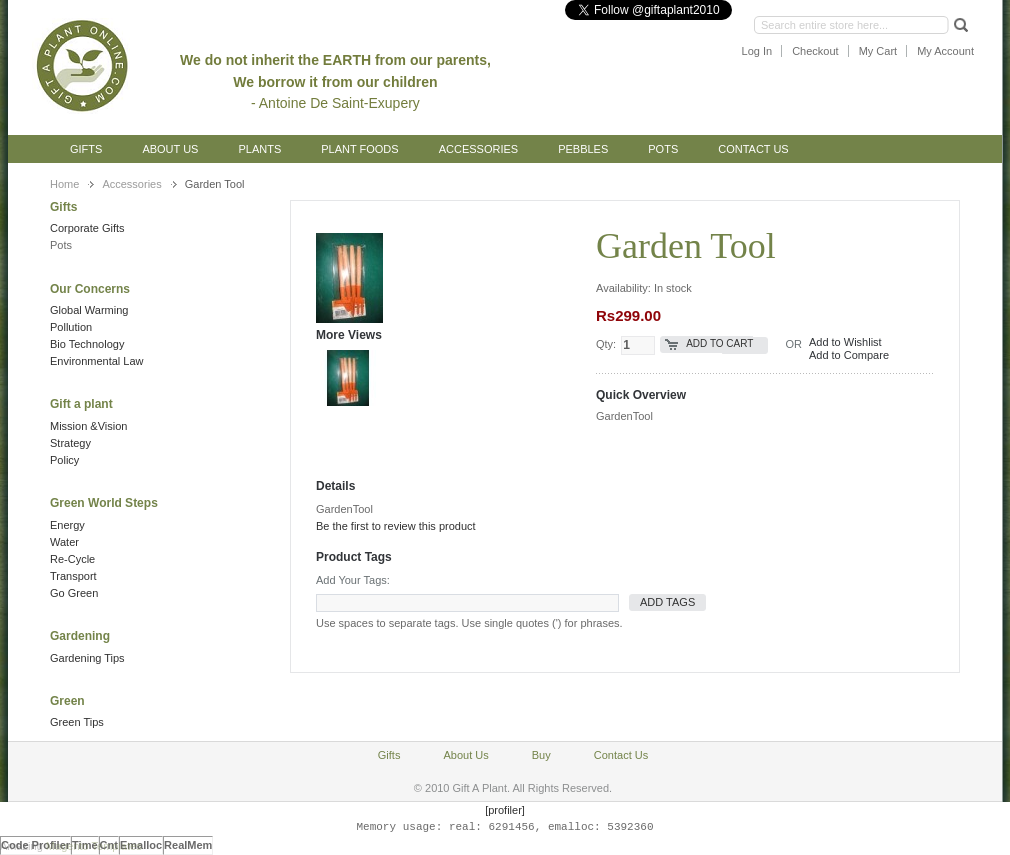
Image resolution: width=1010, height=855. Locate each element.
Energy (67, 525)
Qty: (606, 344)
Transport (73, 576)
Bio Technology (87, 344)
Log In (757, 51)
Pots (61, 245)
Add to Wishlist (845, 342)
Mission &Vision (88, 426)
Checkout (815, 51)
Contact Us (753, 149)
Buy (541, 755)
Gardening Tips (87, 658)
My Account (945, 51)
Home (64, 184)
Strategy (70, 443)
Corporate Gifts (87, 228)
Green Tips (77, 722)
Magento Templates (94, 846)
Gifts (86, 149)
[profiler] (505, 810)
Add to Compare (849, 355)
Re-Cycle (72, 559)
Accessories (131, 184)
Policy (64, 460)
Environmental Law (97, 361)
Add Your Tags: (353, 580)
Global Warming (89, 310)
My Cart (878, 51)
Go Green (74, 593)
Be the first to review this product (396, 526)
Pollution (71, 327)
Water (64, 542)
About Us (170, 149)
